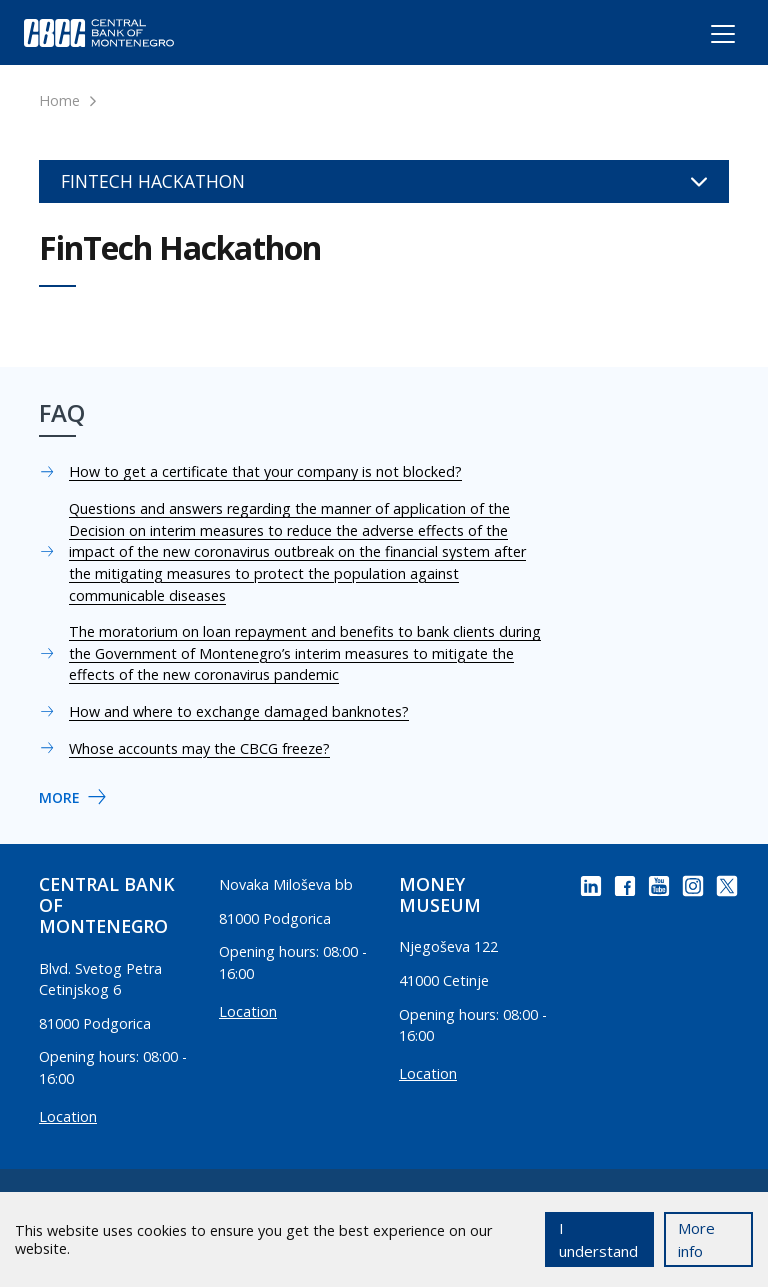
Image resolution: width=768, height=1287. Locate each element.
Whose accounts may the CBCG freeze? (199, 748)
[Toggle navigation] (704, 37)
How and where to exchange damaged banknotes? (239, 711)
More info (696, 1239)
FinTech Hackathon (383, 181)
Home (59, 100)
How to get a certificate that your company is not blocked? (265, 471)
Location (68, 1116)
